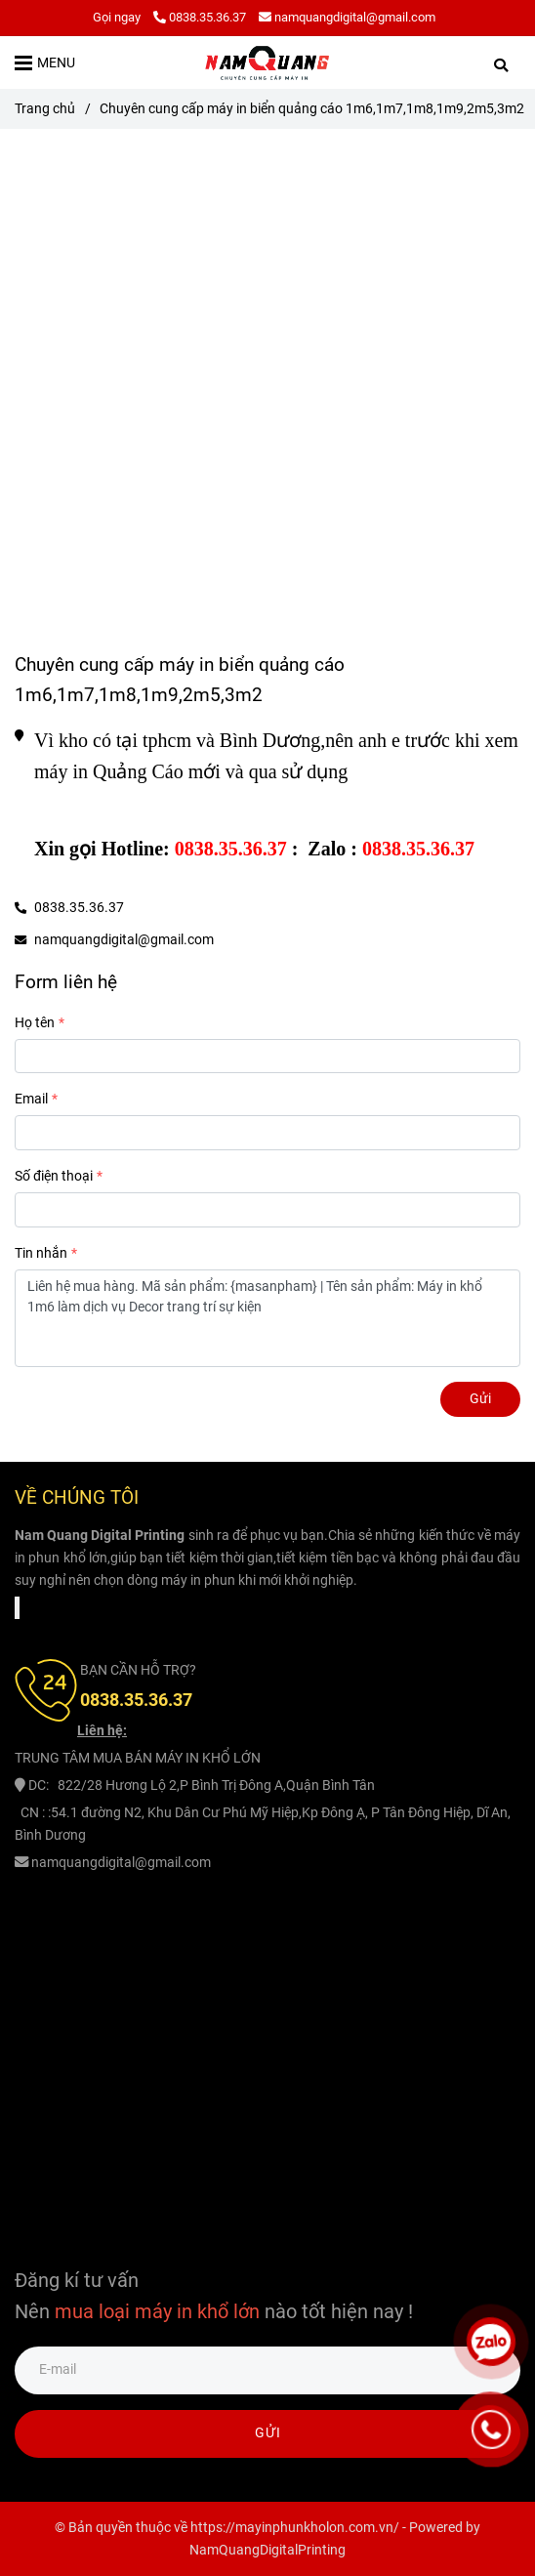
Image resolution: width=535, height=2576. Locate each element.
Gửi (480, 1399)
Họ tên (35, 1023)
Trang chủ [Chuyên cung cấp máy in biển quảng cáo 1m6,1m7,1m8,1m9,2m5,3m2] (45, 109)
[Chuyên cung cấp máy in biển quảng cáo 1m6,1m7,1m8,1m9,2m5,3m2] (267, 62)
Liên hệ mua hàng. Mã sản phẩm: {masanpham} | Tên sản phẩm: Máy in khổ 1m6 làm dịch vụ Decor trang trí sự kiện (267, 1318)
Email (31, 1099)
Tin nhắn (41, 1253)
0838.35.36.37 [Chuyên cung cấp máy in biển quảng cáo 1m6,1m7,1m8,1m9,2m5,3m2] (199, 17)
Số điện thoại (54, 1176)
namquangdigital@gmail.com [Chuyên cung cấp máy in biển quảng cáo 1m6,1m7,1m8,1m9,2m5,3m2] (347, 17)
